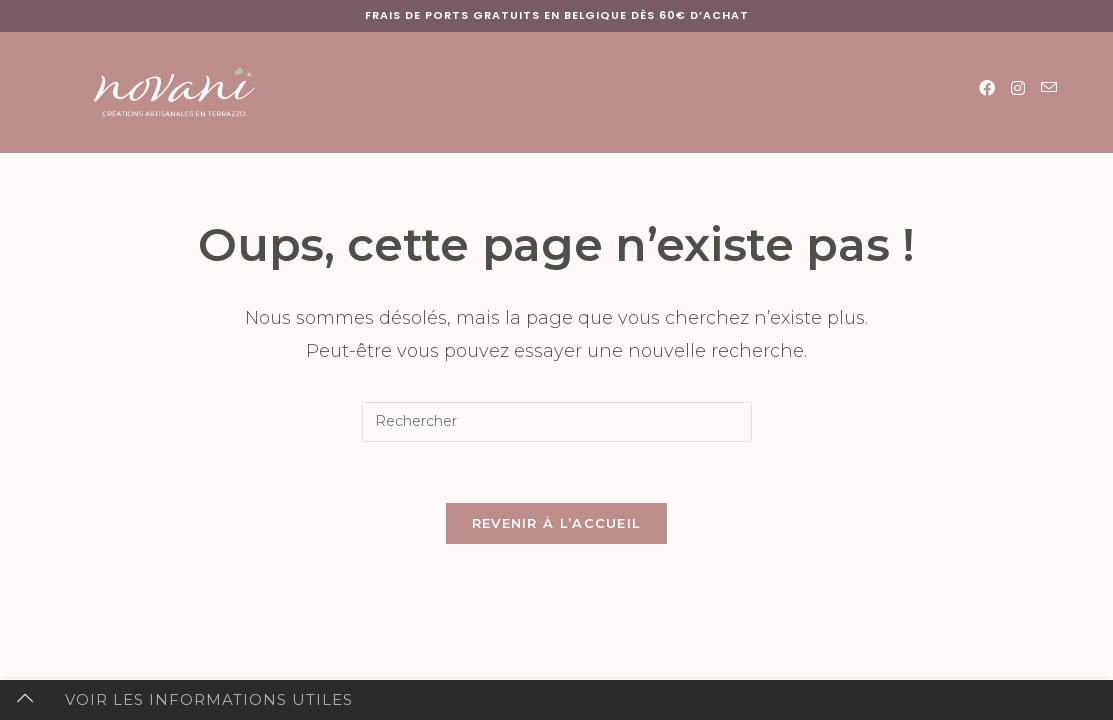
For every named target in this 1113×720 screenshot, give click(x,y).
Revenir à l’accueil (557, 523)
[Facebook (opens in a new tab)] (987, 88)
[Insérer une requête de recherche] (557, 422)
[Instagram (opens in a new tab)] (1018, 88)
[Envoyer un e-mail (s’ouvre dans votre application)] (1049, 88)
